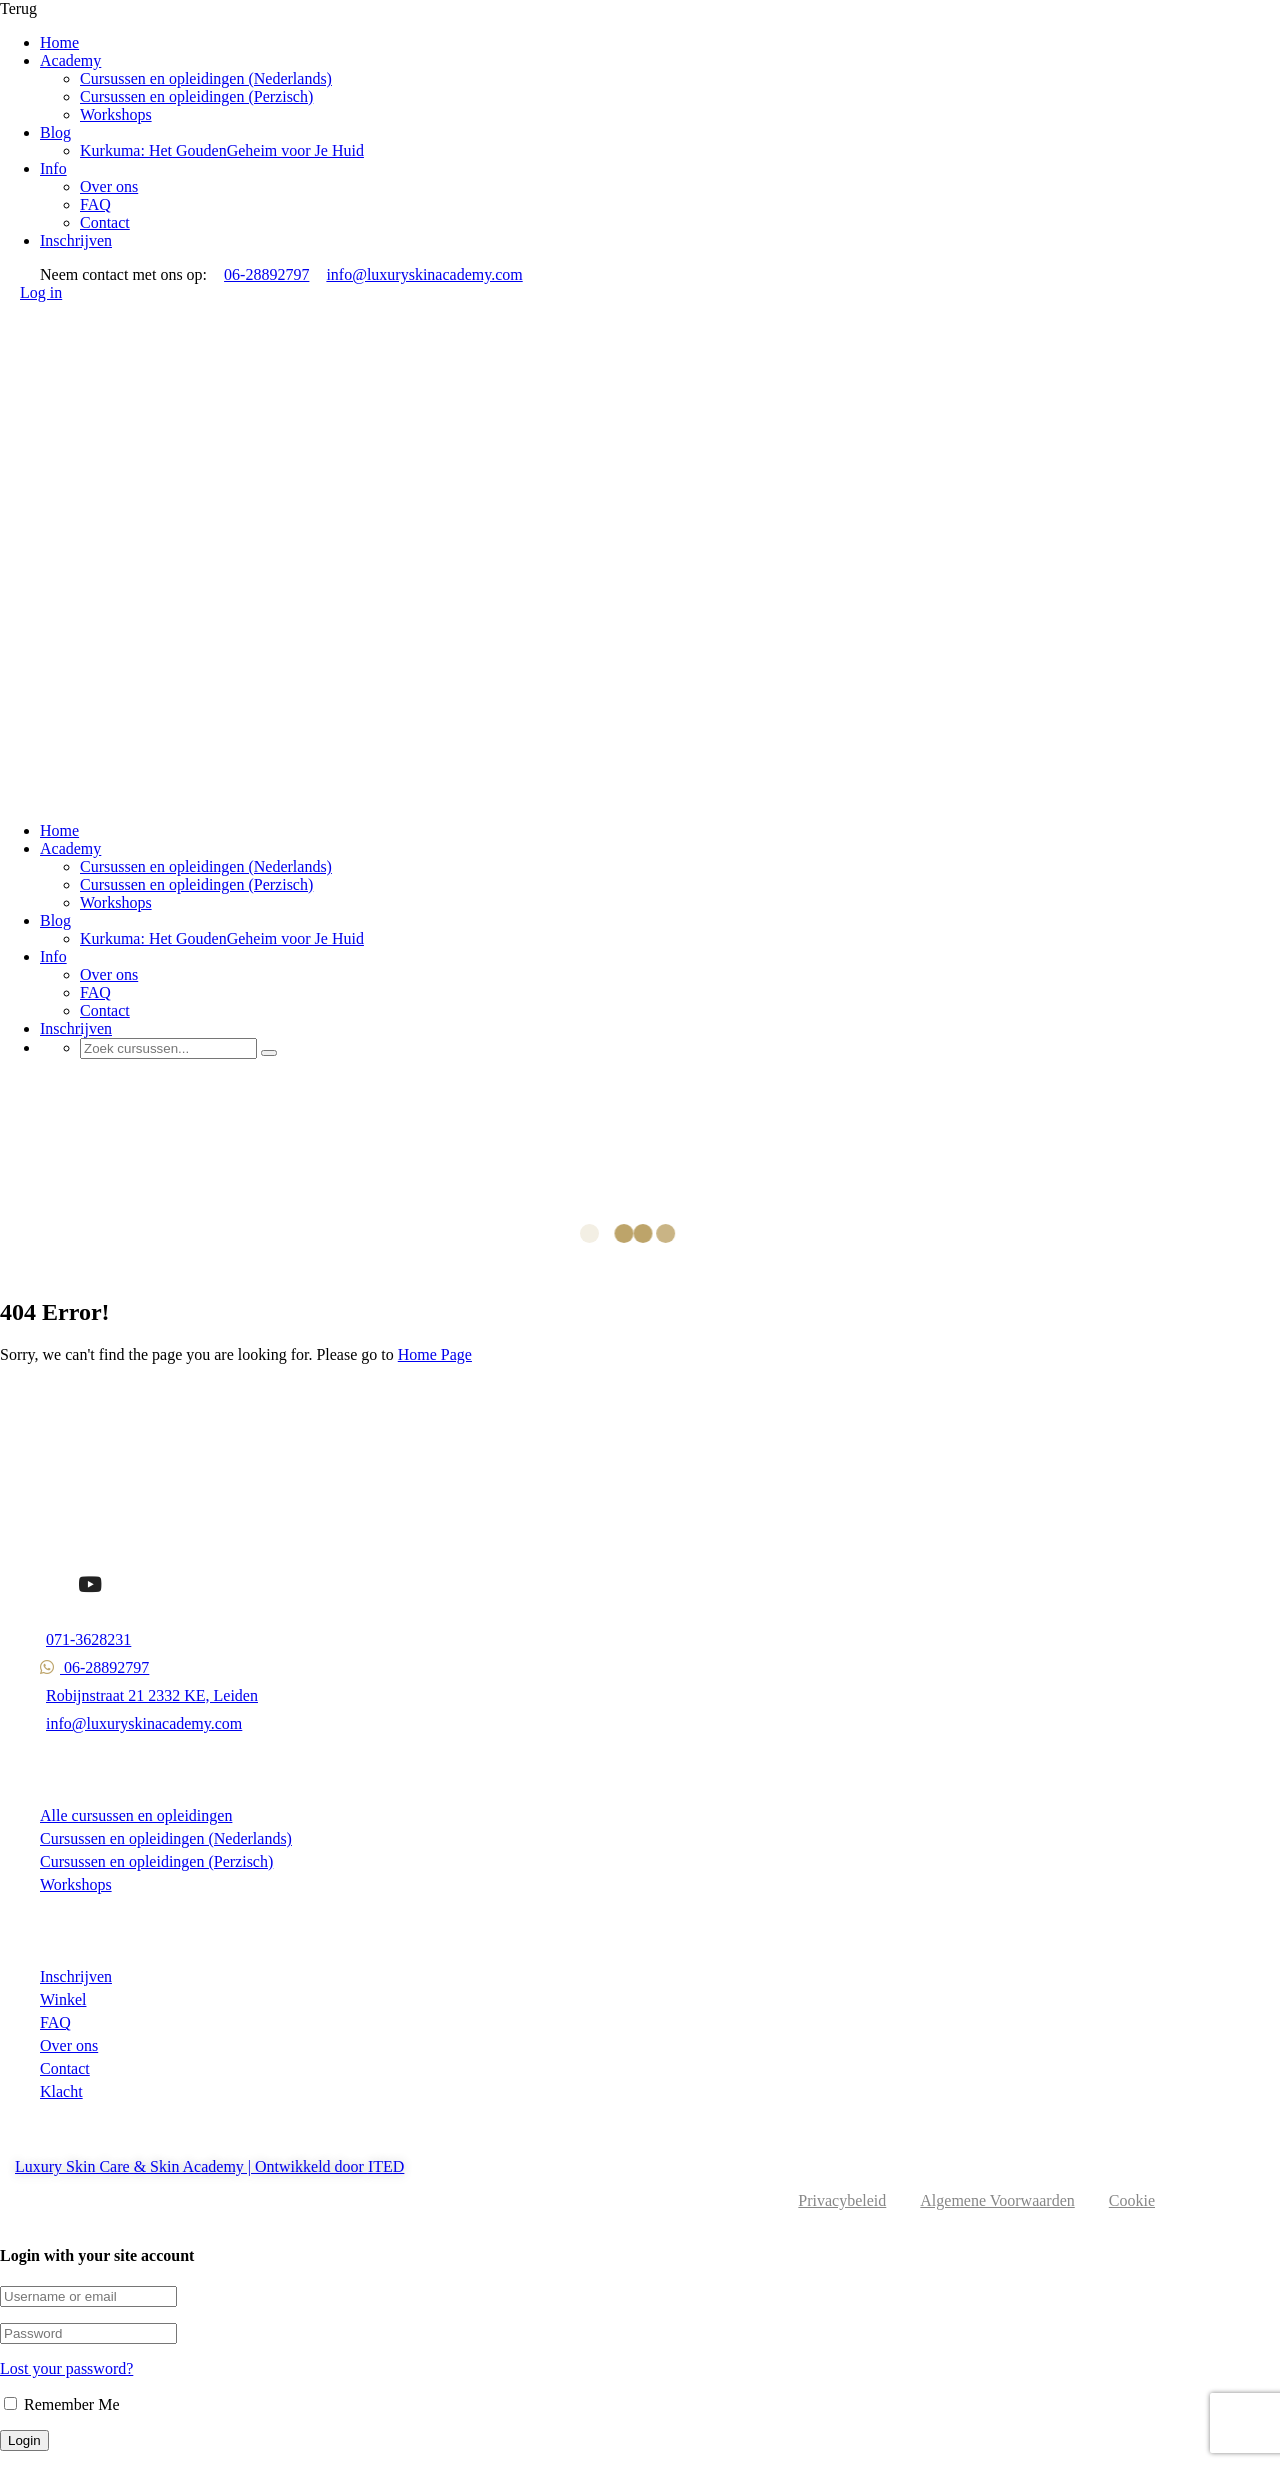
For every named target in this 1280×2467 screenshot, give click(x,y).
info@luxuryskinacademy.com (422, 274)
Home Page (435, 1354)
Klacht (61, 2091)
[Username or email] (88, 2296)
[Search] (269, 1053)
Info (53, 168)
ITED (386, 2166)
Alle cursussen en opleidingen (136, 1815)
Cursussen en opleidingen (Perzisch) (196, 96)
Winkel (63, 1999)
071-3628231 (85, 1639)
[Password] (88, 2333)
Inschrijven (76, 240)
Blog (55, 132)
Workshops (116, 114)
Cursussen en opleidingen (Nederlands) (206, 78)
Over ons (109, 186)
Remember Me (62, 2404)
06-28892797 (265, 274)
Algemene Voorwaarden (997, 2200)
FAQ (95, 204)
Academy (70, 60)
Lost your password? (66, 2368)
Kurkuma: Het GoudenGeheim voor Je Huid (222, 150)
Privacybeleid (842, 2200)
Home (59, 42)
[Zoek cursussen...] (168, 1048)
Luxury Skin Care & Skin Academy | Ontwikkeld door (191, 2166)
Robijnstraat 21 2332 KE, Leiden (149, 1695)
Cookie (1132, 2200)
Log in (41, 292)
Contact (105, 222)
